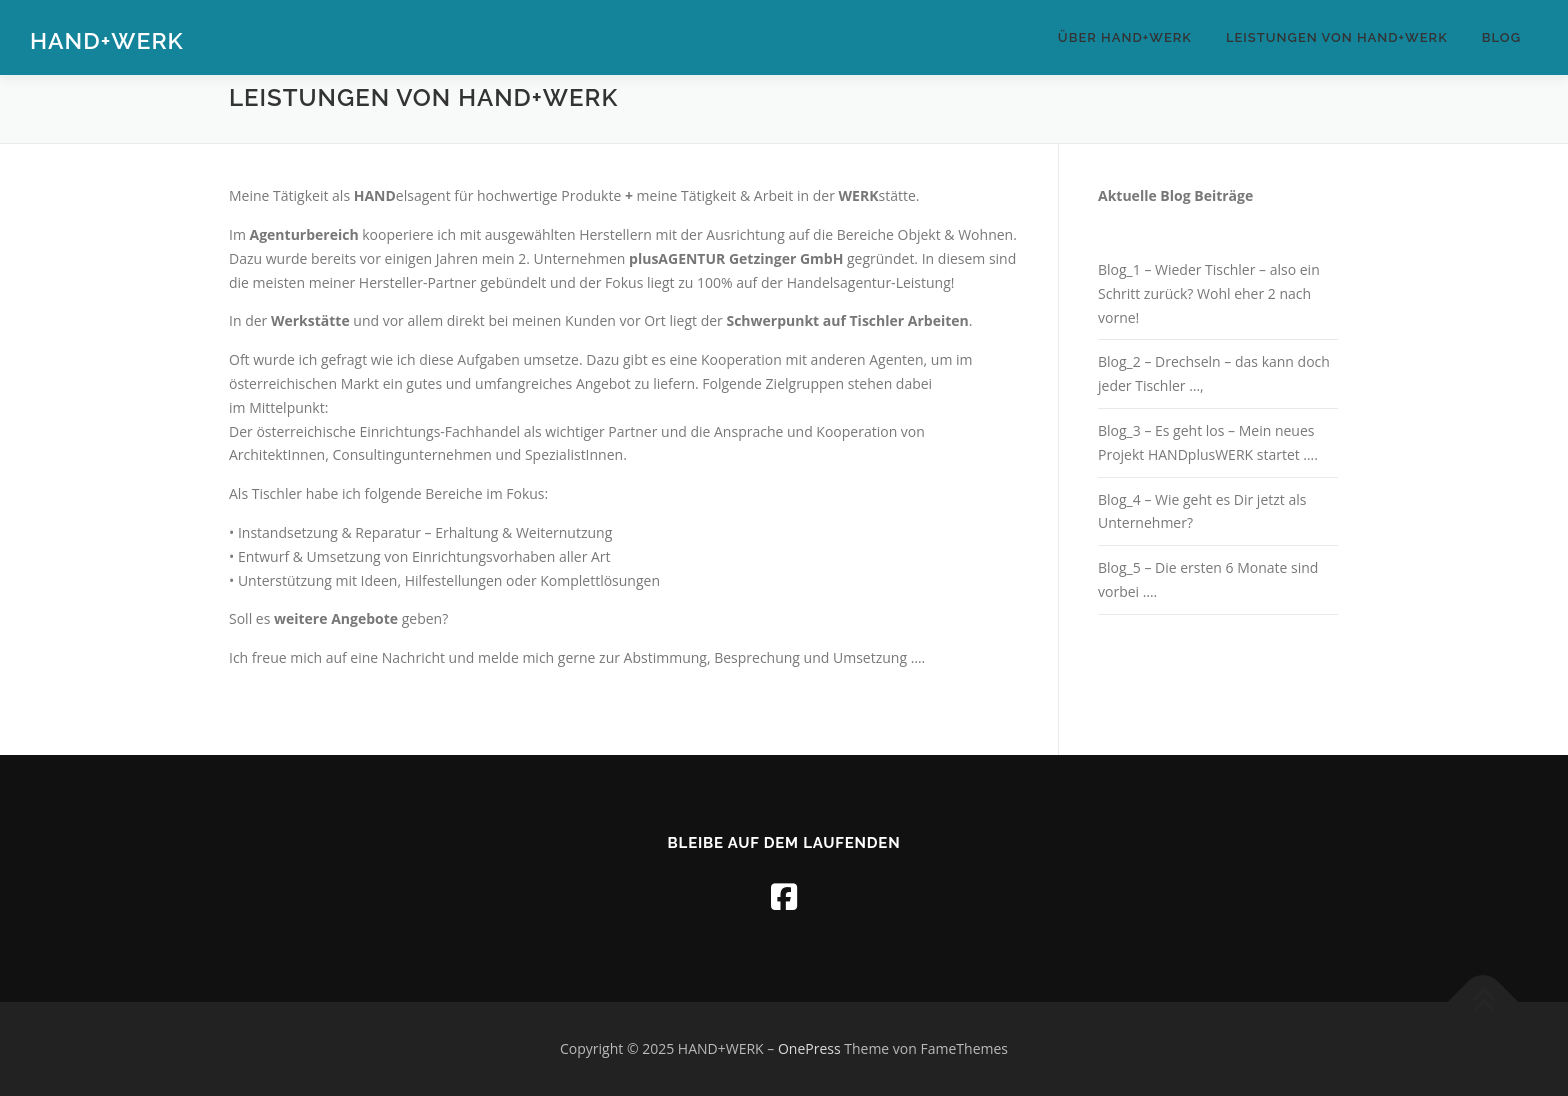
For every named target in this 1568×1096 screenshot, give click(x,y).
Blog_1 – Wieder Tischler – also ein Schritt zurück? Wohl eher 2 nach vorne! (1209, 293)
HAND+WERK (107, 40)
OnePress (809, 1048)
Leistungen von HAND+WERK (1337, 37)
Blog (1501, 37)
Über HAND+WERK (1125, 37)
